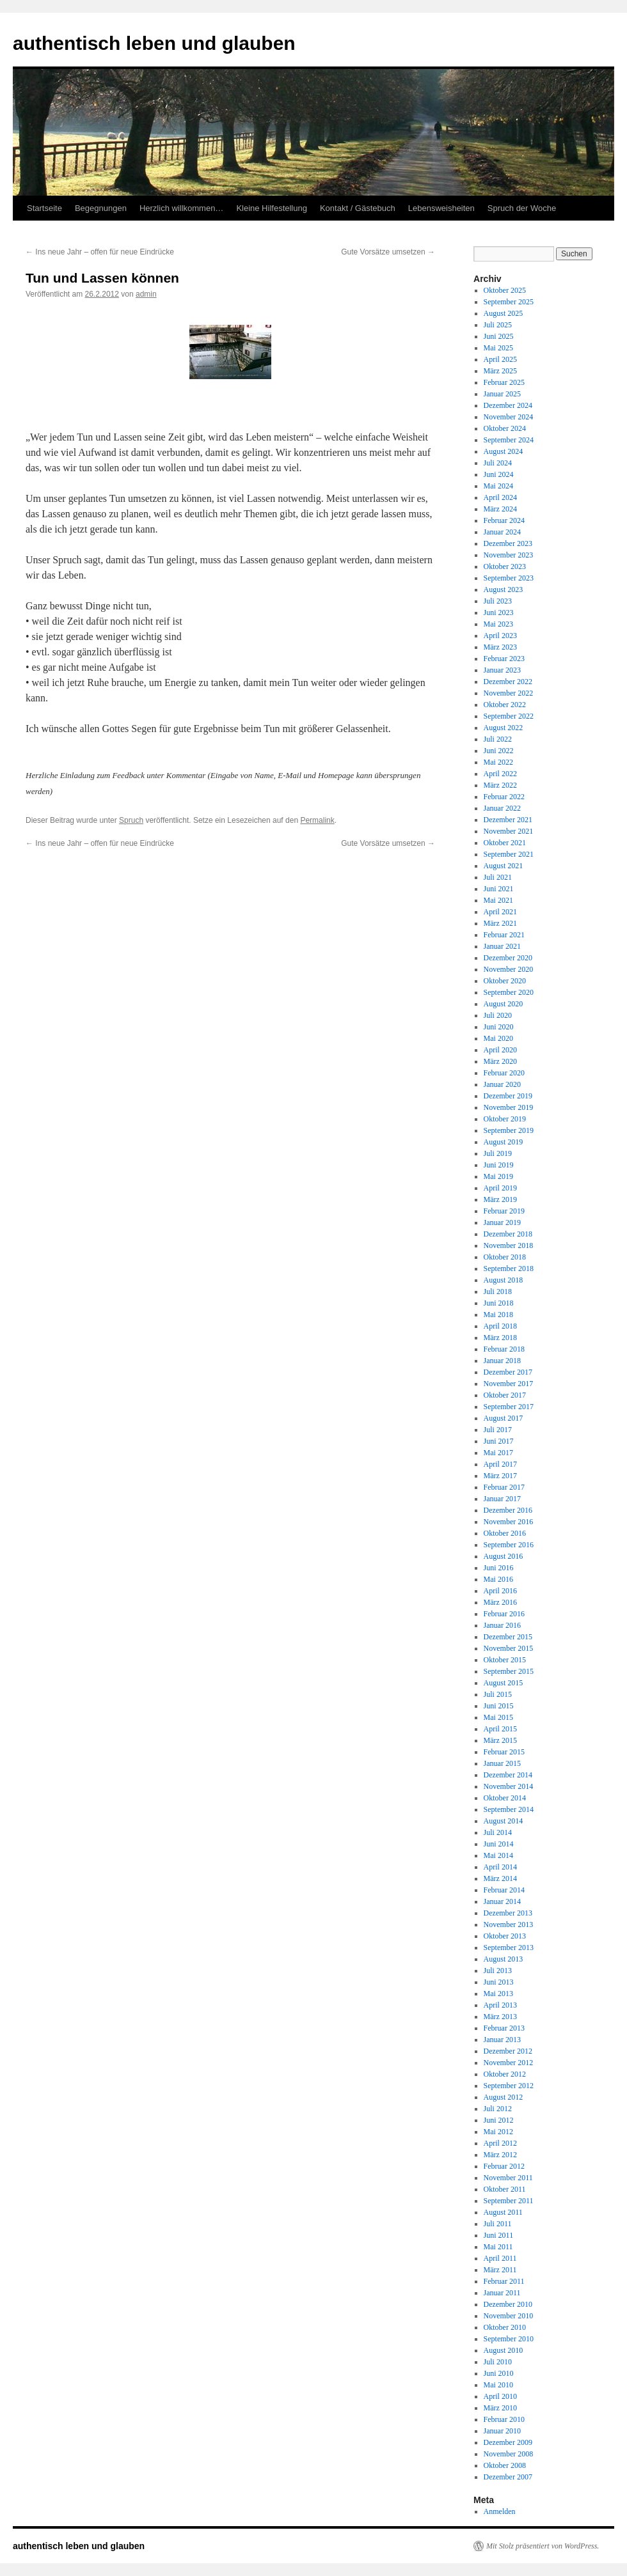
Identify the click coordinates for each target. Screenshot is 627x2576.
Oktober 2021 (505, 842)
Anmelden (500, 2511)
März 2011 (500, 2269)
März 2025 (500, 370)
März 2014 (500, 1878)
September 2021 (509, 854)
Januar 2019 (502, 1222)
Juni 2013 (499, 1982)
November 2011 (508, 2177)
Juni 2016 (499, 1567)
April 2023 (500, 635)
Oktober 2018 (505, 1257)
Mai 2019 (498, 1176)
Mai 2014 (498, 1855)
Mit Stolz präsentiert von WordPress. (542, 2545)
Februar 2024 (504, 520)
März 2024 (500, 508)
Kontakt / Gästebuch (357, 208)
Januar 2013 (502, 2039)
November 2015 (509, 1648)
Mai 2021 (498, 900)
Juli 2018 (498, 1291)
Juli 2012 (498, 2108)
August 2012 (503, 2097)
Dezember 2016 (508, 1510)
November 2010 (509, 2315)
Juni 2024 (499, 474)
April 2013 (500, 2005)
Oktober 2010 (505, 2327)
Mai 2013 (498, 1993)
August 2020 (503, 1003)
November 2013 (509, 1924)
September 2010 (509, 2338)
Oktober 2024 (505, 428)
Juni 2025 (499, 336)
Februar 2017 (504, 1487)
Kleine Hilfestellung (271, 208)
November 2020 (509, 969)
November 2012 (509, 2062)
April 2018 (500, 1326)
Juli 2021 (498, 877)
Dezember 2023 (508, 543)
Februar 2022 (504, 796)
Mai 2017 (498, 1452)
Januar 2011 (502, 2292)
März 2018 (500, 1337)
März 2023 (500, 647)
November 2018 (509, 1245)
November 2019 (509, 1107)
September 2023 (509, 578)
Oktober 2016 (505, 1533)
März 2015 (500, 1740)
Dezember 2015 (508, 1636)
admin (146, 294)
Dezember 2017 (508, 1372)
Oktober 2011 (505, 2189)
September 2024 (509, 439)
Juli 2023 (498, 601)
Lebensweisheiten (441, 208)
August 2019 (503, 1141)
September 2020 (509, 992)
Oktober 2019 (505, 1118)
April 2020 (500, 1049)
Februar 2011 (504, 2281)
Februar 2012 (504, 2166)
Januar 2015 (502, 1763)
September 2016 (509, 1544)
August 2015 (503, 1682)
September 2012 (509, 2085)
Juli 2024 (498, 462)
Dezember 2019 (508, 1095)
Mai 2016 (498, 1579)
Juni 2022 (499, 750)
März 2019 (500, 1199)
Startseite (44, 208)
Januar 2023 (502, 670)
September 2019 (509, 1130)
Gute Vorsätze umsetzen (388, 251)
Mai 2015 (498, 1717)
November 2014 (509, 1786)
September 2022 (509, 716)
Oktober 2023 (505, 566)
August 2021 (503, 865)
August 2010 (503, 2350)
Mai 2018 (498, 1314)
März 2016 (500, 1602)
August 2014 (503, 1820)
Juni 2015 (499, 1705)
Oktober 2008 (505, 2465)
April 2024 (500, 497)
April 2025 (500, 359)
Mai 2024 (498, 485)
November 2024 (509, 416)
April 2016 (500, 1590)
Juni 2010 (499, 2373)
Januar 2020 (502, 1084)
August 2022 (503, 727)
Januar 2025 (502, 393)
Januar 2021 (502, 946)
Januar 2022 (502, 808)
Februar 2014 (504, 1889)
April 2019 (500, 1187)
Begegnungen (101, 208)
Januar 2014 (502, 1901)
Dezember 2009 (508, 2442)
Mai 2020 (498, 1038)
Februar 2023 (504, 658)
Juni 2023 (499, 612)
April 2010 (500, 2396)
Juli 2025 (498, 324)
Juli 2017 (498, 1429)
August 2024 (503, 451)
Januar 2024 (502, 531)
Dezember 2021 (508, 819)
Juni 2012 (499, 2120)
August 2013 (503, 1959)
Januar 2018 (502, 1360)
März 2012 (500, 2154)
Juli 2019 (498, 1153)
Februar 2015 (504, 1751)
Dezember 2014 (508, 1774)
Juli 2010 (498, 2361)
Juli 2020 (498, 1015)
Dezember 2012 (508, 2051)
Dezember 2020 (508, 957)
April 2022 (500, 773)
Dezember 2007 (508, 2476)
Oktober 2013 (505, 1936)
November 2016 (509, 1521)
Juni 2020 (499, 1026)
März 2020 (500, 1061)
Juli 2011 (498, 2223)
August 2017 (503, 1418)
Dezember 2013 (508, 1913)
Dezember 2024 (508, 405)
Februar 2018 (504, 1349)
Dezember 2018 (508, 1233)
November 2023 (509, 554)
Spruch (131, 820)
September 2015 (509, 1671)
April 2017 (500, 1464)
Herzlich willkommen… (181, 208)
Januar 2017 (502, 1498)
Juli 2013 (498, 1970)
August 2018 (503, 1280)
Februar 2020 (504, 1072)
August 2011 (503, 2212)
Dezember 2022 (508, 681)
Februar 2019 (504, 1210)
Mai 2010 (498, 2384)
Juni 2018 (499, 1303)
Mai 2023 (498, 624)
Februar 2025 (504, 382)
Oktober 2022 (505, 704)
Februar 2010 (504, 2419)
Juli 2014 (498, 1832)
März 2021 (500, 923)
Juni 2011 (499, 2235)
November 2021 (509, 831)
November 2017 (509, 1383)
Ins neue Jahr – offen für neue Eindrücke (100, 251)
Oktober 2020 (505, 980)
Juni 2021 (499, 888)
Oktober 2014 (505, 1797)
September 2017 (509, 1406)
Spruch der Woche (522, 208)
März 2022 (500, 785)
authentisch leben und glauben (154, 43)
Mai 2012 (498, 2131)
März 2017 (500, 1475)
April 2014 (500, 1866)
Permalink (317, 820)
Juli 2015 (498, 1694)
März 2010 (500, 2407)
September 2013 (509, 1947)
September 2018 (509, 1268)
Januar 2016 (502, 1625)
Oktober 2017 (505, 1395)
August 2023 (503, 589)
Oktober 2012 (505, 2074)
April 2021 (500, 911)
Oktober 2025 (505, 290)
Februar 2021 (504, 934)
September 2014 (509, 1809)
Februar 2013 (504, 2028)
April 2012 (500, 2143)
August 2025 (503, 313)
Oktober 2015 (505, 1659)
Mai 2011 (498, 2246)
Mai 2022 (498, 762)
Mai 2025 (498, 347)
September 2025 (509, 301)
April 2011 (500, 2258)
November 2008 (509, 2453)
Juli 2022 (498, 739)
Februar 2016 (504, 1613)
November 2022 (509, 693)
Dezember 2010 (508, 2304)
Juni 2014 (499, 1843)
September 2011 (509, 2200)
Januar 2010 (502, 2430)
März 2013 (500, 2016)
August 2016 (503, 1556)
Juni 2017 (499, 1441)
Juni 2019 (499, 1164)
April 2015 (500, 1728)
